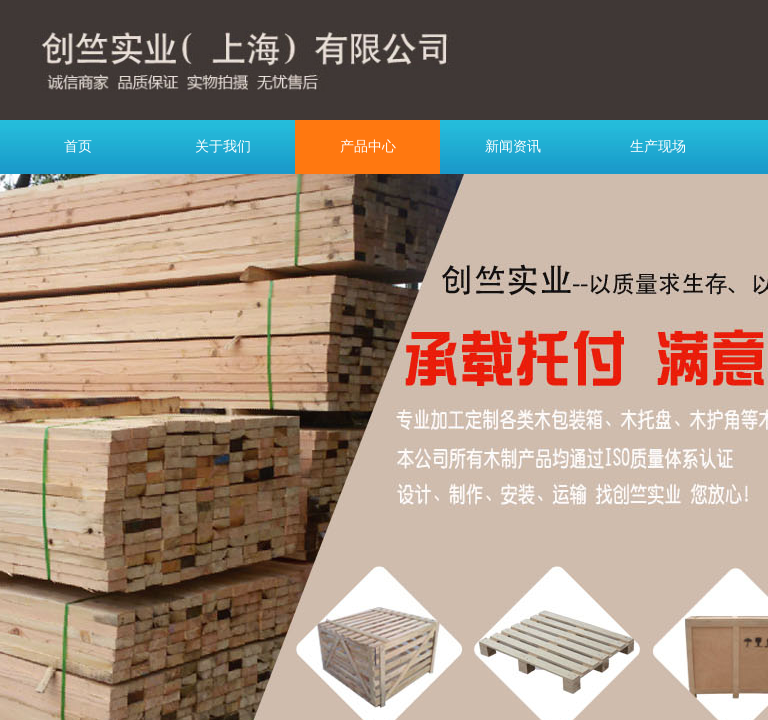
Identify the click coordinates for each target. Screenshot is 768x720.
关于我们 (223, 146)
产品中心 (368, 146)
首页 (78, 146)
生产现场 (658, 146)
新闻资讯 (513, 146)
